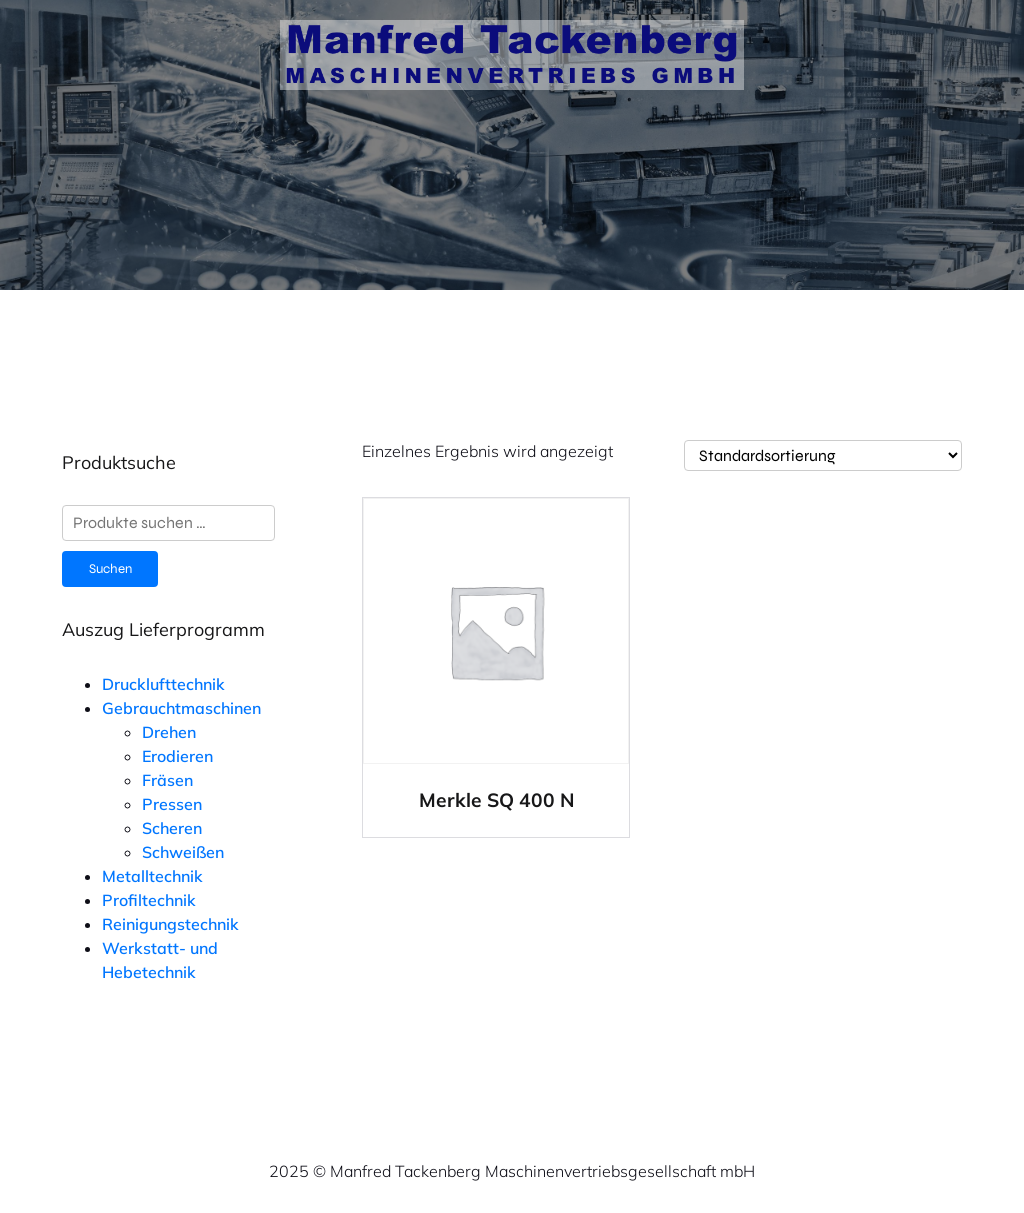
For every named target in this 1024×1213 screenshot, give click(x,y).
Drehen (169, 732)
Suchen (110, 569)
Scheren (172, 828)
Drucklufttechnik (163, 684)
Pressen (172, 804)
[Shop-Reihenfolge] (823, 455)
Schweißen (183, 852)
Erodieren (177, 756)
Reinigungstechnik (170, 924)
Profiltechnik (149, 900)
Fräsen (167, 780)
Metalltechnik (152, 876)
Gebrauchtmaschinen (181, 708)
